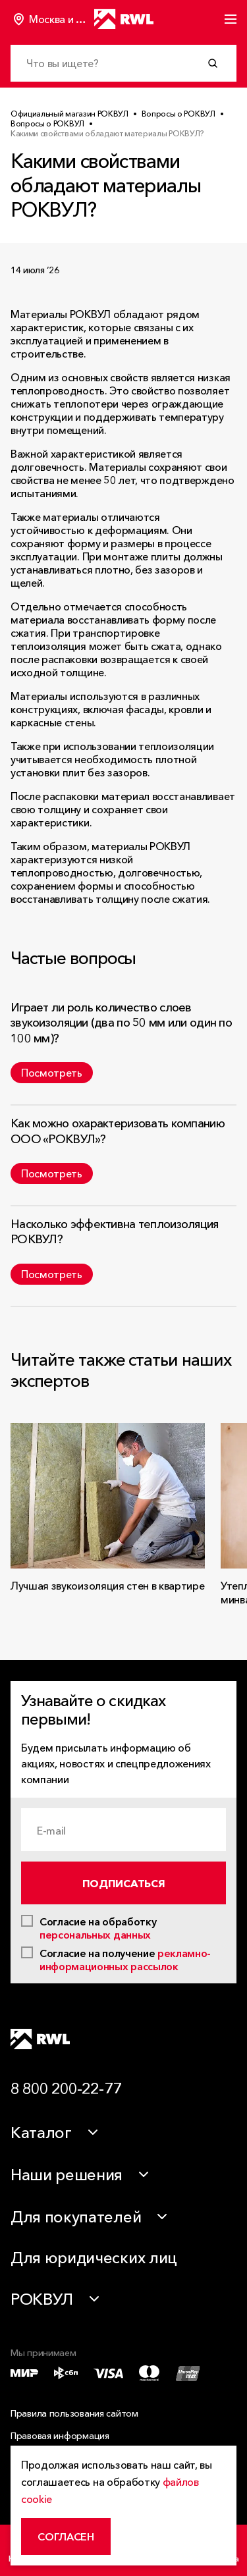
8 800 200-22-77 (66, 2088)
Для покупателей (76, 2216)
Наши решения (67, 2174)
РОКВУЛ (42, 2299)
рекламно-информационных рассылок (125, 1959)
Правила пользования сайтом (74, 2413)
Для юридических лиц (94, 2257)
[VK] (191, 2039)
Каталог (41, 2132)
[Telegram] (160, 2039)
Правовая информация (60, 2436)
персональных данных (95, 1934)
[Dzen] (223, 2039)
